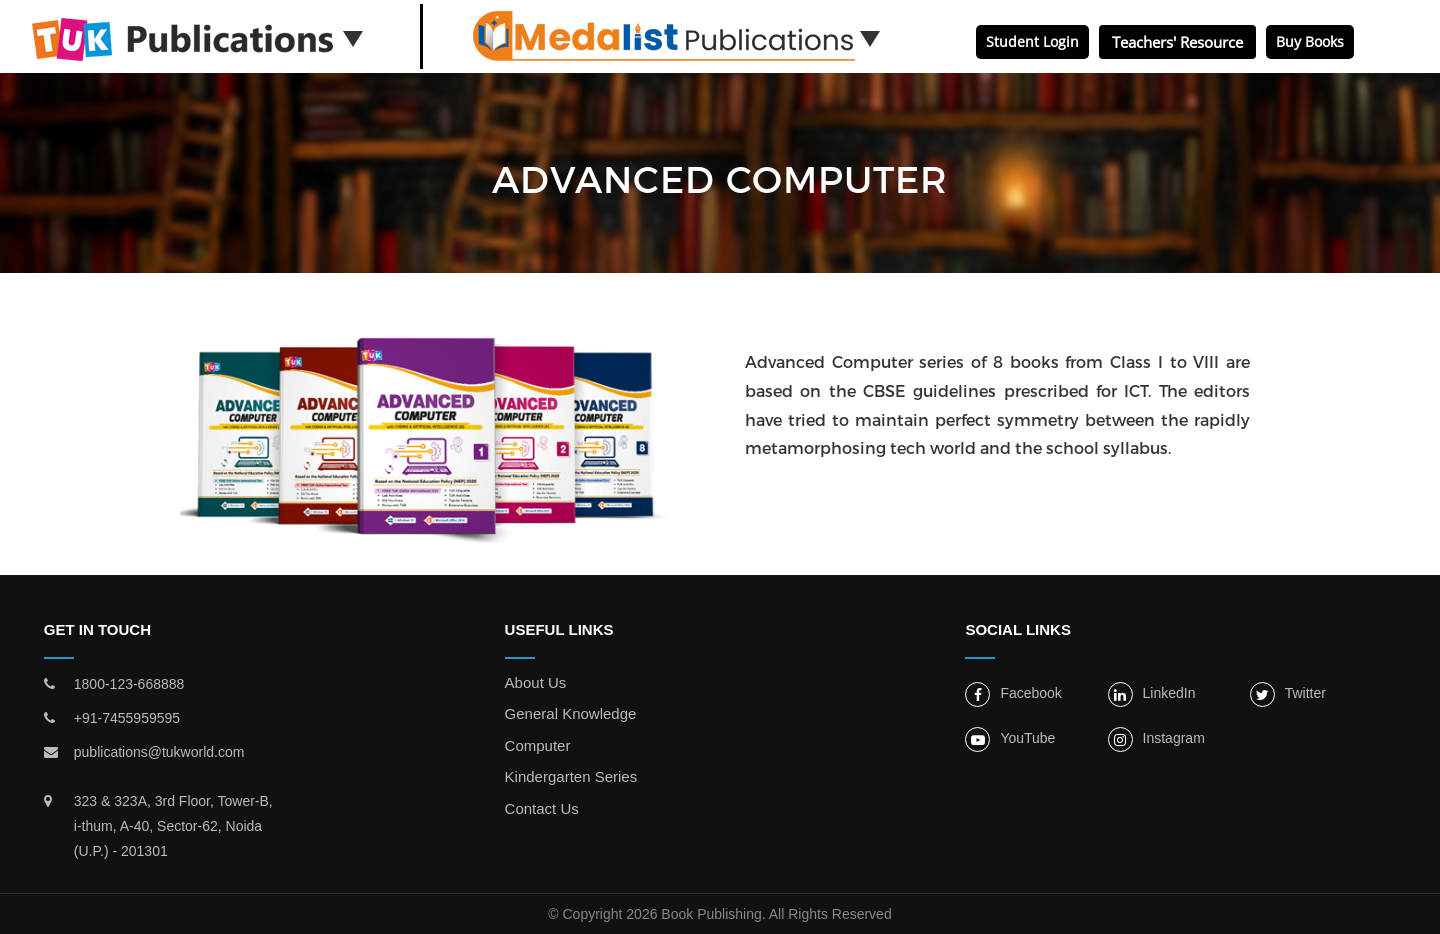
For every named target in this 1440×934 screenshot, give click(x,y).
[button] (353, 37)
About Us (536, 682)
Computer (538, 745)
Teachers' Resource (1177, 42)
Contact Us (542, 808)
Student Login (1032, 41)
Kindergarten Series (571, 776)
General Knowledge (571, 713)
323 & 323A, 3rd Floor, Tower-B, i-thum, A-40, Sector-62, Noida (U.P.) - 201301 (173, 826)
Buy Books (1310, 41)
